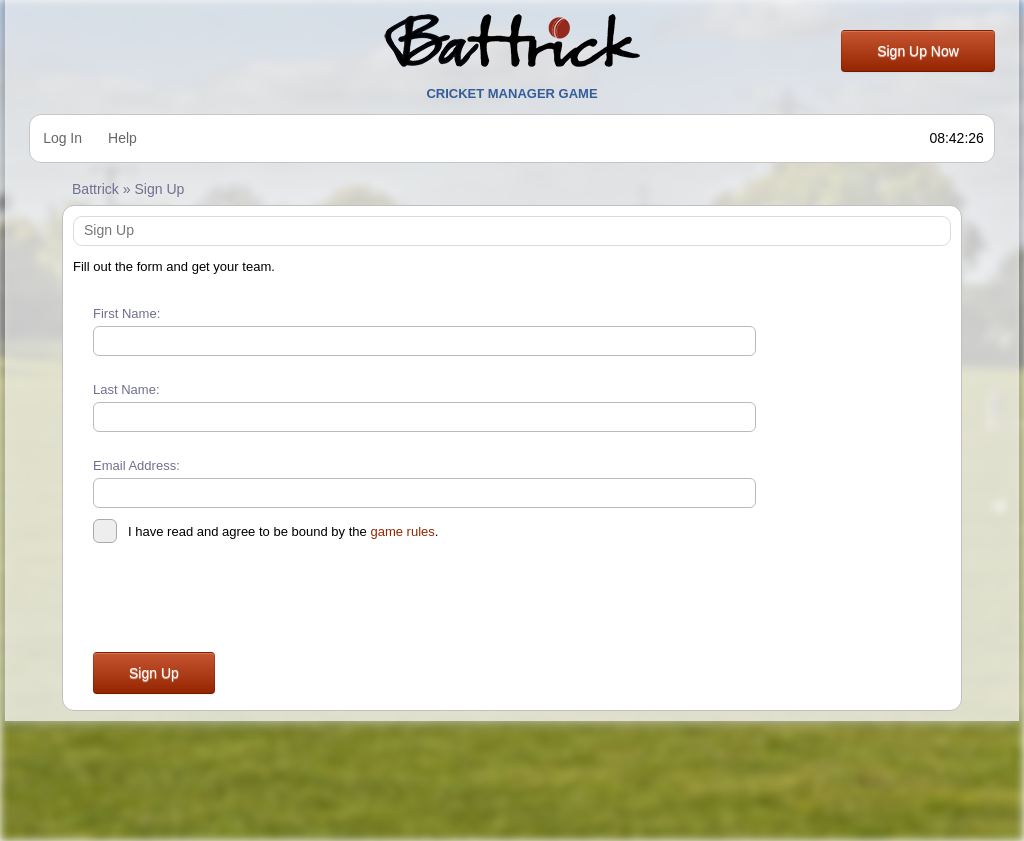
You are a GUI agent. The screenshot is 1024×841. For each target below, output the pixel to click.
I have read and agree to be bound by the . (265, 532)
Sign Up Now (918, 51)
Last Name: (126, 389)
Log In (62, 138)
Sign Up (154, 673)
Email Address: (136, 465)
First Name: (126, 313)
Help (122, 138)
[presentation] (245, 601)
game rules (402, 531)
